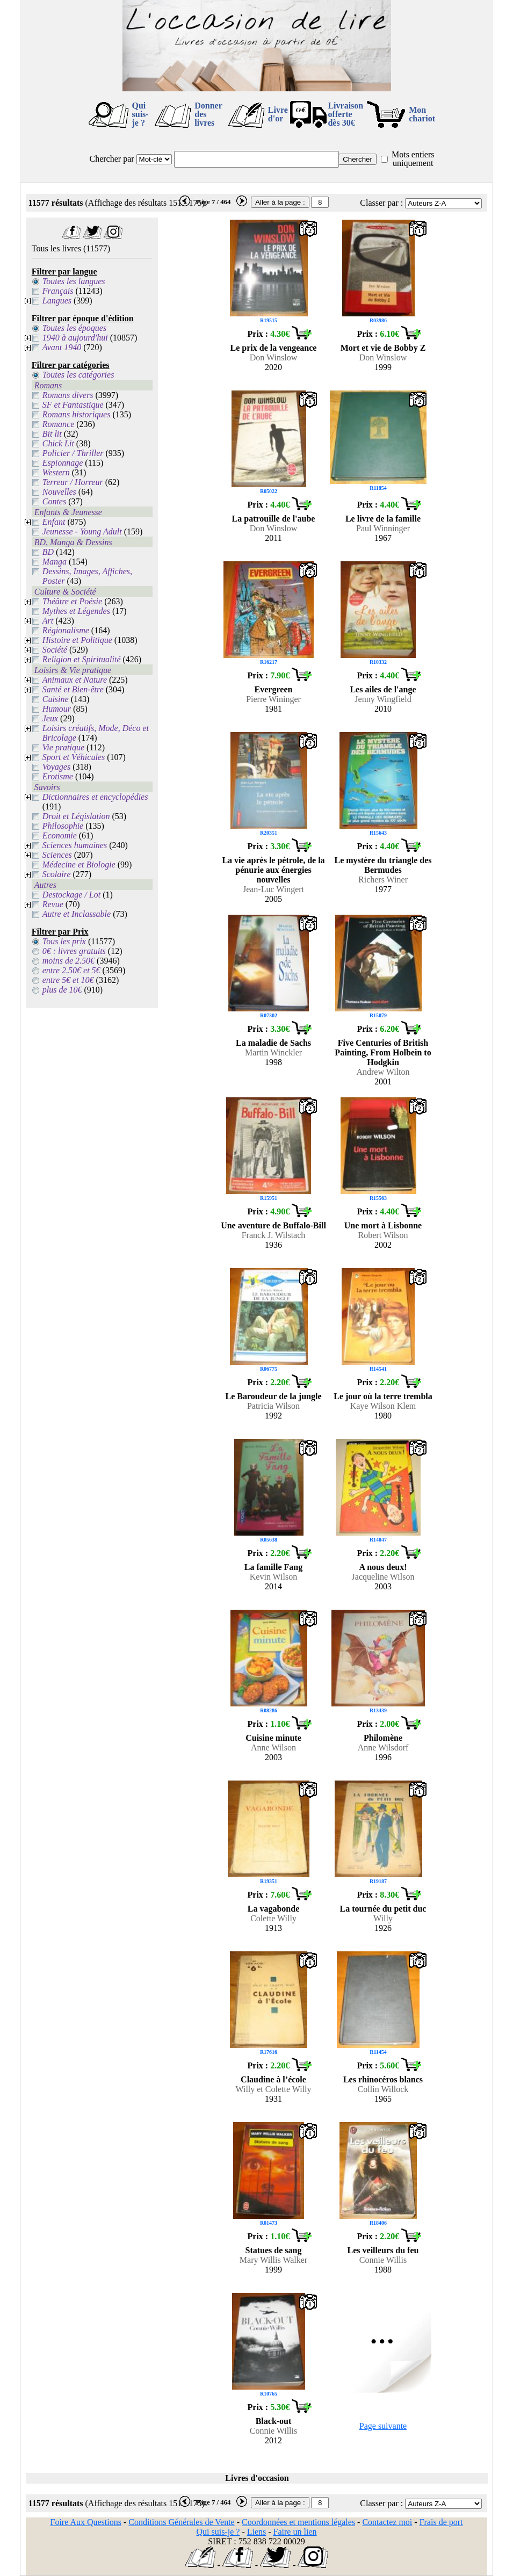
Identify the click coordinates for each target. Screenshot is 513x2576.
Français (58, 290)
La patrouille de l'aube (273, 518)
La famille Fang (273, 1567)
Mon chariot (422, 114)
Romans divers (67, 395)
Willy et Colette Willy (273, 2089)
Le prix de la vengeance (273, 347)
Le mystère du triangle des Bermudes (382, 865)
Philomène (383, 1737)
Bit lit (52, 433)
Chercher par (112, 158)
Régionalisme (65, 630)
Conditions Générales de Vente (181, 2522)
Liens (256, 2531)
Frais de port (441, 2522)
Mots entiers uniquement (413, 159)
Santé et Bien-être (73, 689)
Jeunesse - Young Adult (82, 531)
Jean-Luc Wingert (273, 889)
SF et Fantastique (73, 404)
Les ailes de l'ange (383, 689)
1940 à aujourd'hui (75, 337)
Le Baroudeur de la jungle (274, 1396)
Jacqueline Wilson (383, 1576)
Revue (52, 904)
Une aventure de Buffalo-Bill (273, 1225)
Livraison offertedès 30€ (345, 114)
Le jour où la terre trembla (383, 1396)
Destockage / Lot (71, 894)
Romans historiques (76, 414)
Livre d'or (278, 114)
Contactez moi (387, 2522)
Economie (59, 835)
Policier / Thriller (73, 453)
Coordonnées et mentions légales (298, 2522)
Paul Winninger (383, 528)
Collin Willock (383, 2089)
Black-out (274, 2421)
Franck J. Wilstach (274, 1235)
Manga (54, 561)
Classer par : (381, 202)
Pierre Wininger (273, 699)
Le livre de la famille (383, 518)
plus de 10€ (62, 989)
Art (47, 620)
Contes (54, 501)
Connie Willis (383, 2259)
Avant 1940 (61, 347)
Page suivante (383, 2425)
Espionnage (62, 462)
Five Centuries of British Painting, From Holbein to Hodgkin (383, 1052)
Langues (56, 300)
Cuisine (55, 699)
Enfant (54, 521)
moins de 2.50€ (68, 960)
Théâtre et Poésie (72, 601)
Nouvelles (59, 491)
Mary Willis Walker (273, 2259)
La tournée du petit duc (383, 1908)
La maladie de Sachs (273, 1042)
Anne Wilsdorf (383, 1747)
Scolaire (56, 874)
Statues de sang (273, 2250)
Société (54, 649)
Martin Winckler (273, 1052)
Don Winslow (273, 357)
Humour (56, 708)
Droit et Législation (76, 816)
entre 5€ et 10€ (68, 980)
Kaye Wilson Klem (383, 1405)
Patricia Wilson (273, 1405)
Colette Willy (273, 1918)
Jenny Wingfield (383, 699)
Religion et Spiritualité (81, 659)
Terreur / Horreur (72, 482)
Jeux (50, 718)
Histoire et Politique (77, 640)
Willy (383, 1918)
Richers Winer (383, 879)
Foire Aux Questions (85, 2522)
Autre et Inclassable (76, 913)
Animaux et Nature (74, 679)
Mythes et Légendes (76, 611)
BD (48, 551)
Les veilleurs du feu (383, 2250)
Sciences (57, 854)
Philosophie (62, 825)
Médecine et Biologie (78, 864)
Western (56, 472)
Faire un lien (295, 2531)
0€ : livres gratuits (74, 951)
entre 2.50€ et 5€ (71, 970)
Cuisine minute (273, 1737)
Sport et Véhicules (73, 757)
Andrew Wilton (382, 1071)
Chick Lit (58, 443)
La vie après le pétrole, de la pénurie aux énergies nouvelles (273, 870)
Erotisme (57, 776)
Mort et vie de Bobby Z (383, 347)
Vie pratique (63, 747)
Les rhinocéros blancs (383, 2079)
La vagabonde (273, 1908)
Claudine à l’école (273, 2079)
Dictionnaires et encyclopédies (95, 796)
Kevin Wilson (273, 1576)
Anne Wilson (273, 1747)
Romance (58, 424)
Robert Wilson (383, 1235)
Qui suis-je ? (140, 114)
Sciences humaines (74, 845)
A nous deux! (383, 1567)
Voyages (56, 766)
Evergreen (274, 689)
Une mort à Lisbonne (383, 1225)
